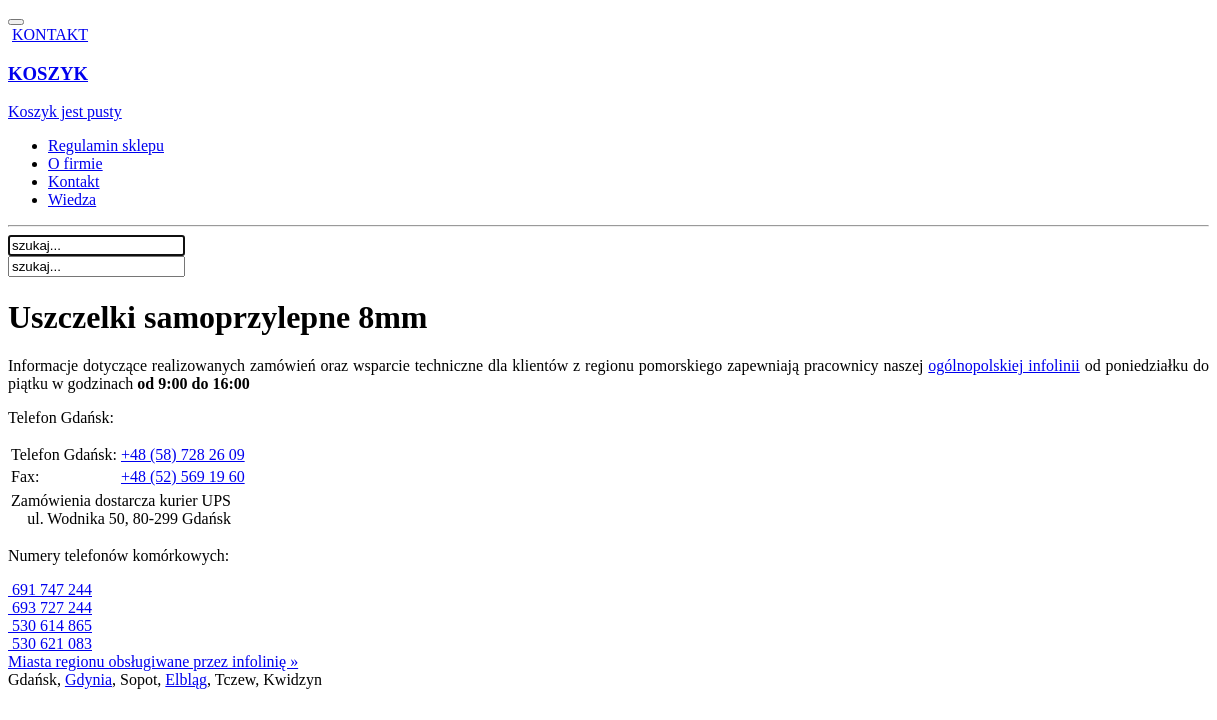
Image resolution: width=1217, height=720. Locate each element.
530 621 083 (50, 643)
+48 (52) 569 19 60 (183, 476)
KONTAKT (50, 34)
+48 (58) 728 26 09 (183, 454)
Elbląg (186, 679)
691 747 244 (50, 589)
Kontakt (74, 181)
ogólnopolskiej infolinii (1004, 365)
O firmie (75, 163)
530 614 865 (50, 625)
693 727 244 (50, 607)
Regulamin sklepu (106, 145)
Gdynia (88, 679)
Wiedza (72, 199)
